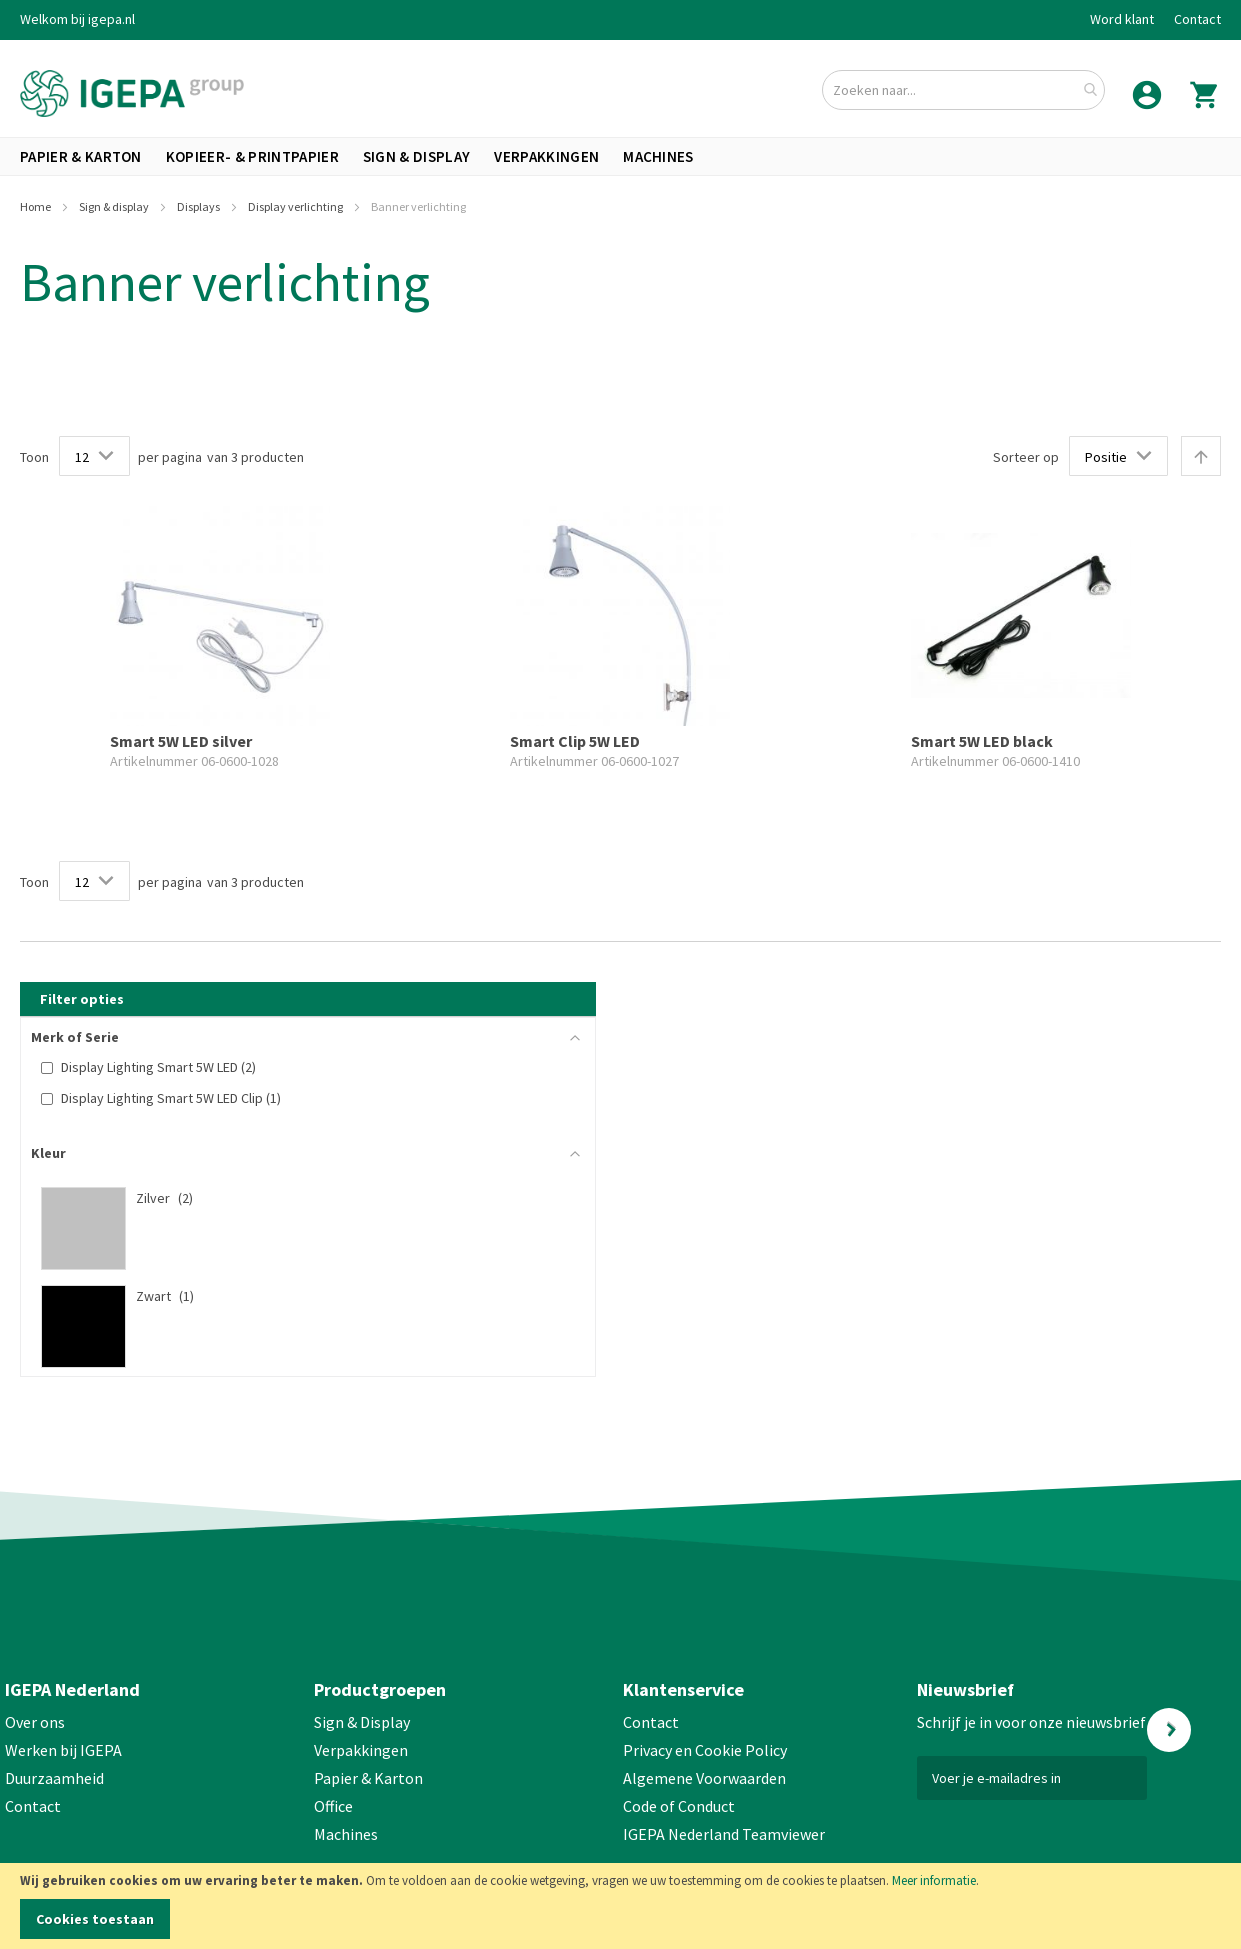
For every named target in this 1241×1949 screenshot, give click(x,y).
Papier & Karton (368, 1778)
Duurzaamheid (54, 1778)
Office (335, 1806)
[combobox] (963, 90)
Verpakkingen (361, 1750)
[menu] (620, 156)
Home (36, 206)
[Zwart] (298, 1296)
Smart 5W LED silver (181, 741)
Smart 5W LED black (982, 741)
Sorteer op (1026, 457)
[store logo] (132, 93)
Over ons (35, 1722)
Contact (1197, 19)
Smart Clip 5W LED (575, 741)
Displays (199, 206)
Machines (346, 1834)
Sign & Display (362, 1722)
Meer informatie (934, 1880)
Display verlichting (296, 206)
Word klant (1122, 19)
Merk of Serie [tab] (75, 1037)
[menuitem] (81, 156)
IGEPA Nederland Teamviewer (724, 1834)
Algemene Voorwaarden (704, 1778)
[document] (620, 1906)
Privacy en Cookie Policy (705, 1750)
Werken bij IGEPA (63, 1750)
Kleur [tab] (48, 1153)
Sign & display (115, 206)
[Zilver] (298, 1198)
